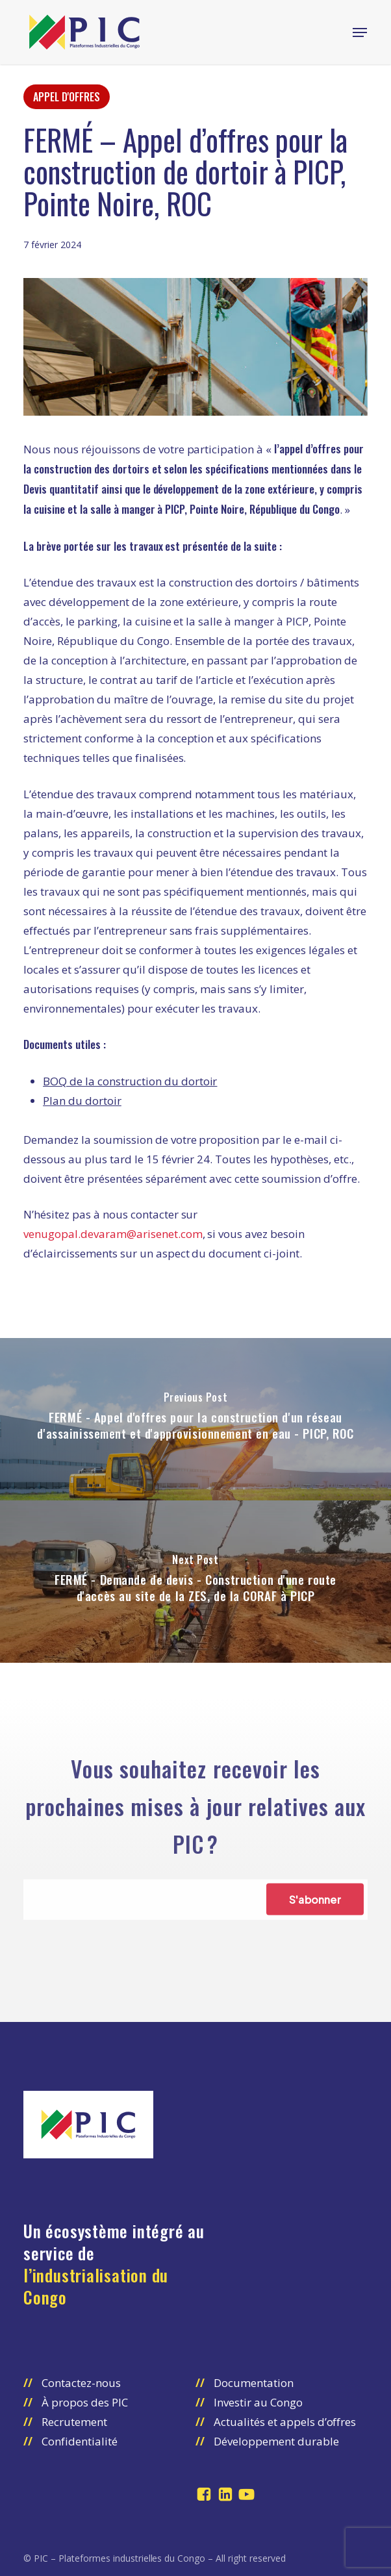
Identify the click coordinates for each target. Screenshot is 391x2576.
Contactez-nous (81, 2382)
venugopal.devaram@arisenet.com (112, 1233)
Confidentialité (80, 2441)
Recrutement (74, 2421)
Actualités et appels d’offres (285, 2421)
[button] (360, 32)
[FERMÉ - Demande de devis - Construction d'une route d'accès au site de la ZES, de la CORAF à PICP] (195, 1581)
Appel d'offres (66, 97)
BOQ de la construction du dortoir (130, 1081)
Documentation (254, 2382)
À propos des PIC (85, 2402)
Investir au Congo (258, 2402)
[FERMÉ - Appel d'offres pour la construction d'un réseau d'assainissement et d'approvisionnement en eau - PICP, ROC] (195, 1419)
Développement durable (276, 2441)
